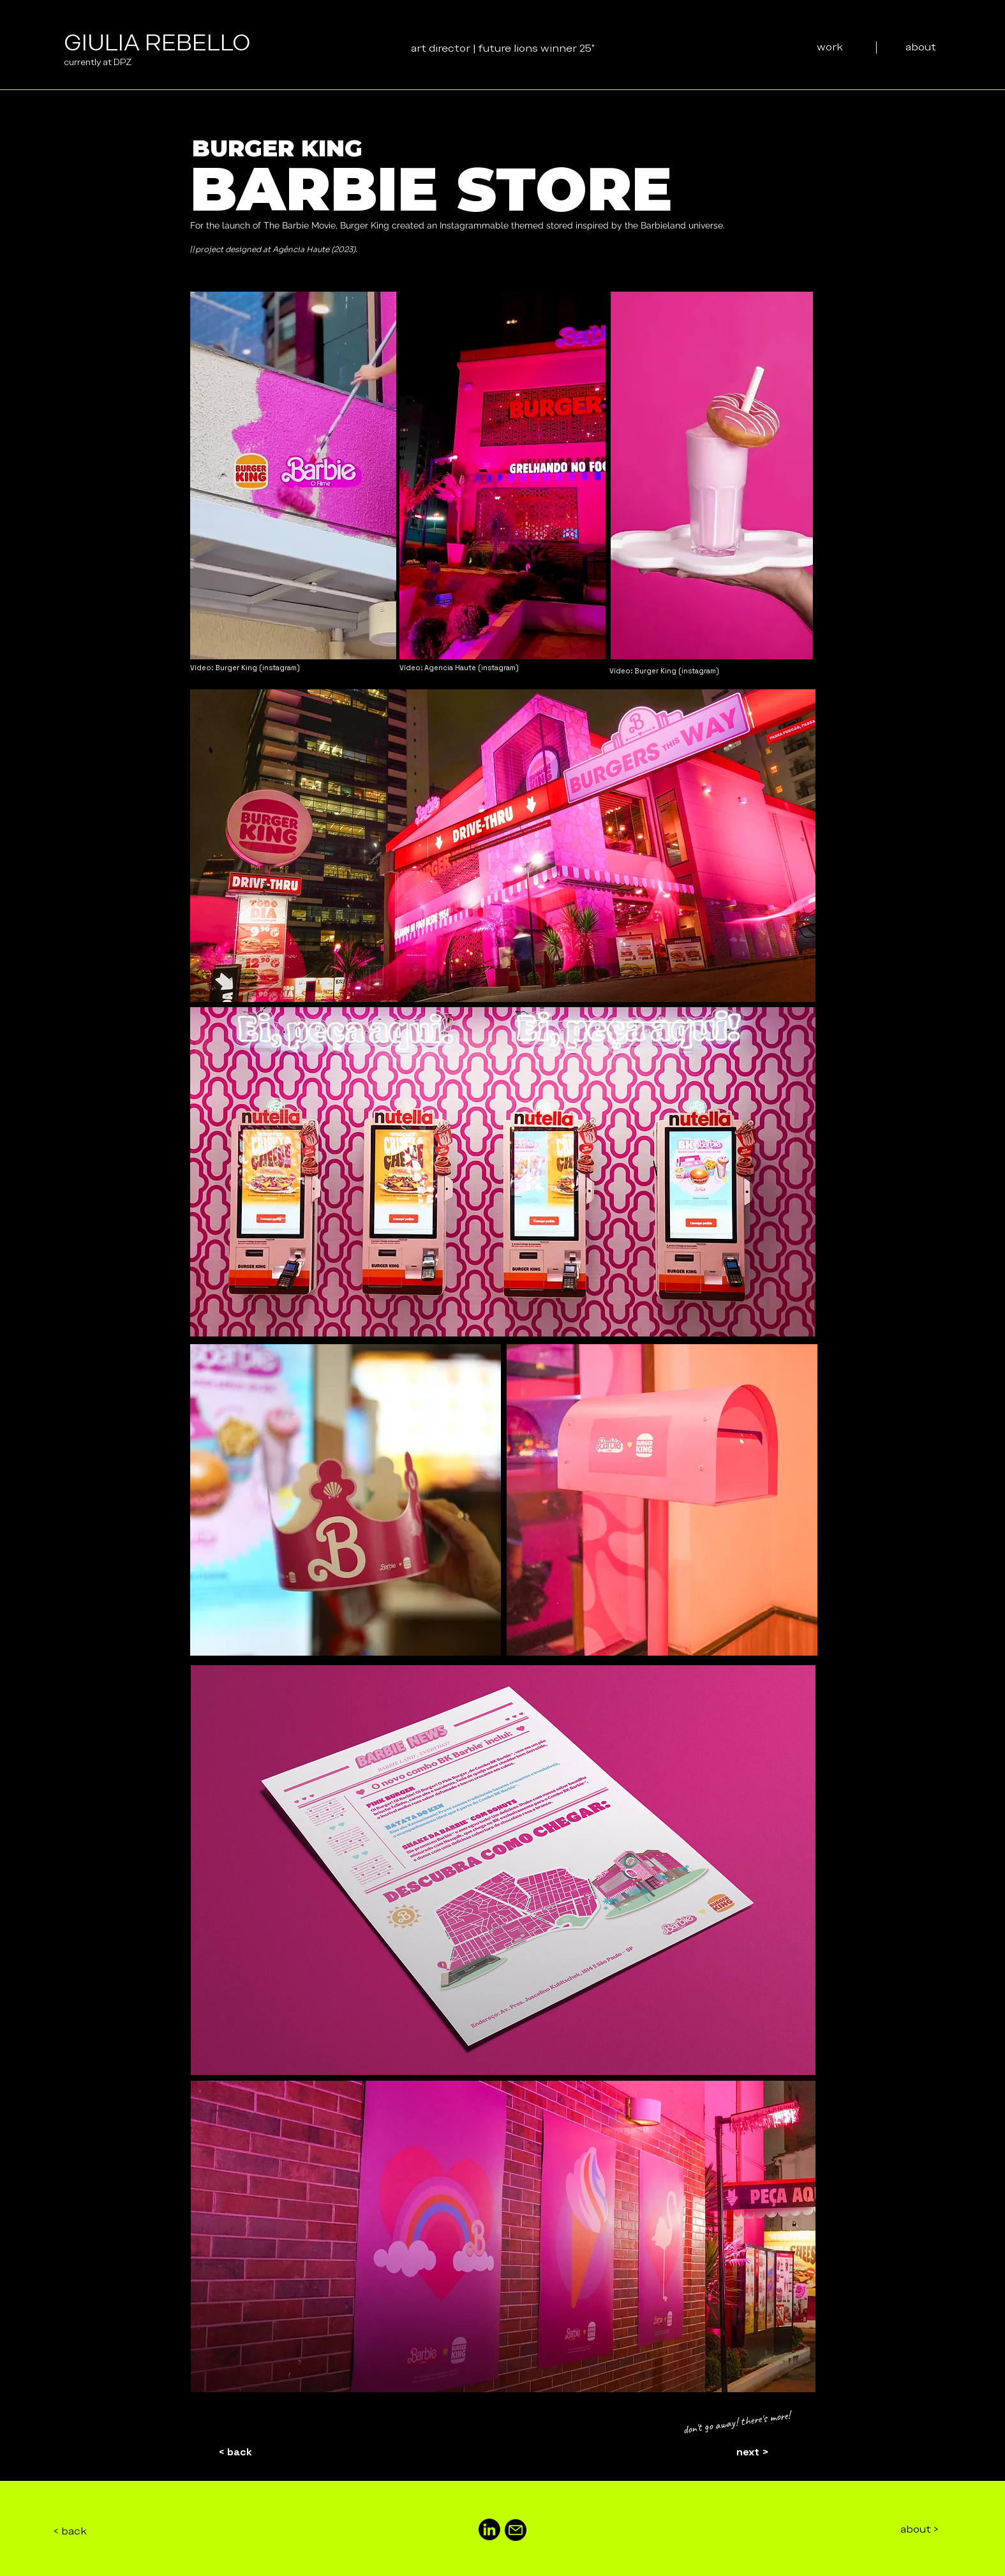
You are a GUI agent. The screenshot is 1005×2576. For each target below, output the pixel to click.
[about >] (919, 2530)
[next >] (753, 2453)
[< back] (235, 2453)
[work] (830, 47)
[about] (920, 47)
